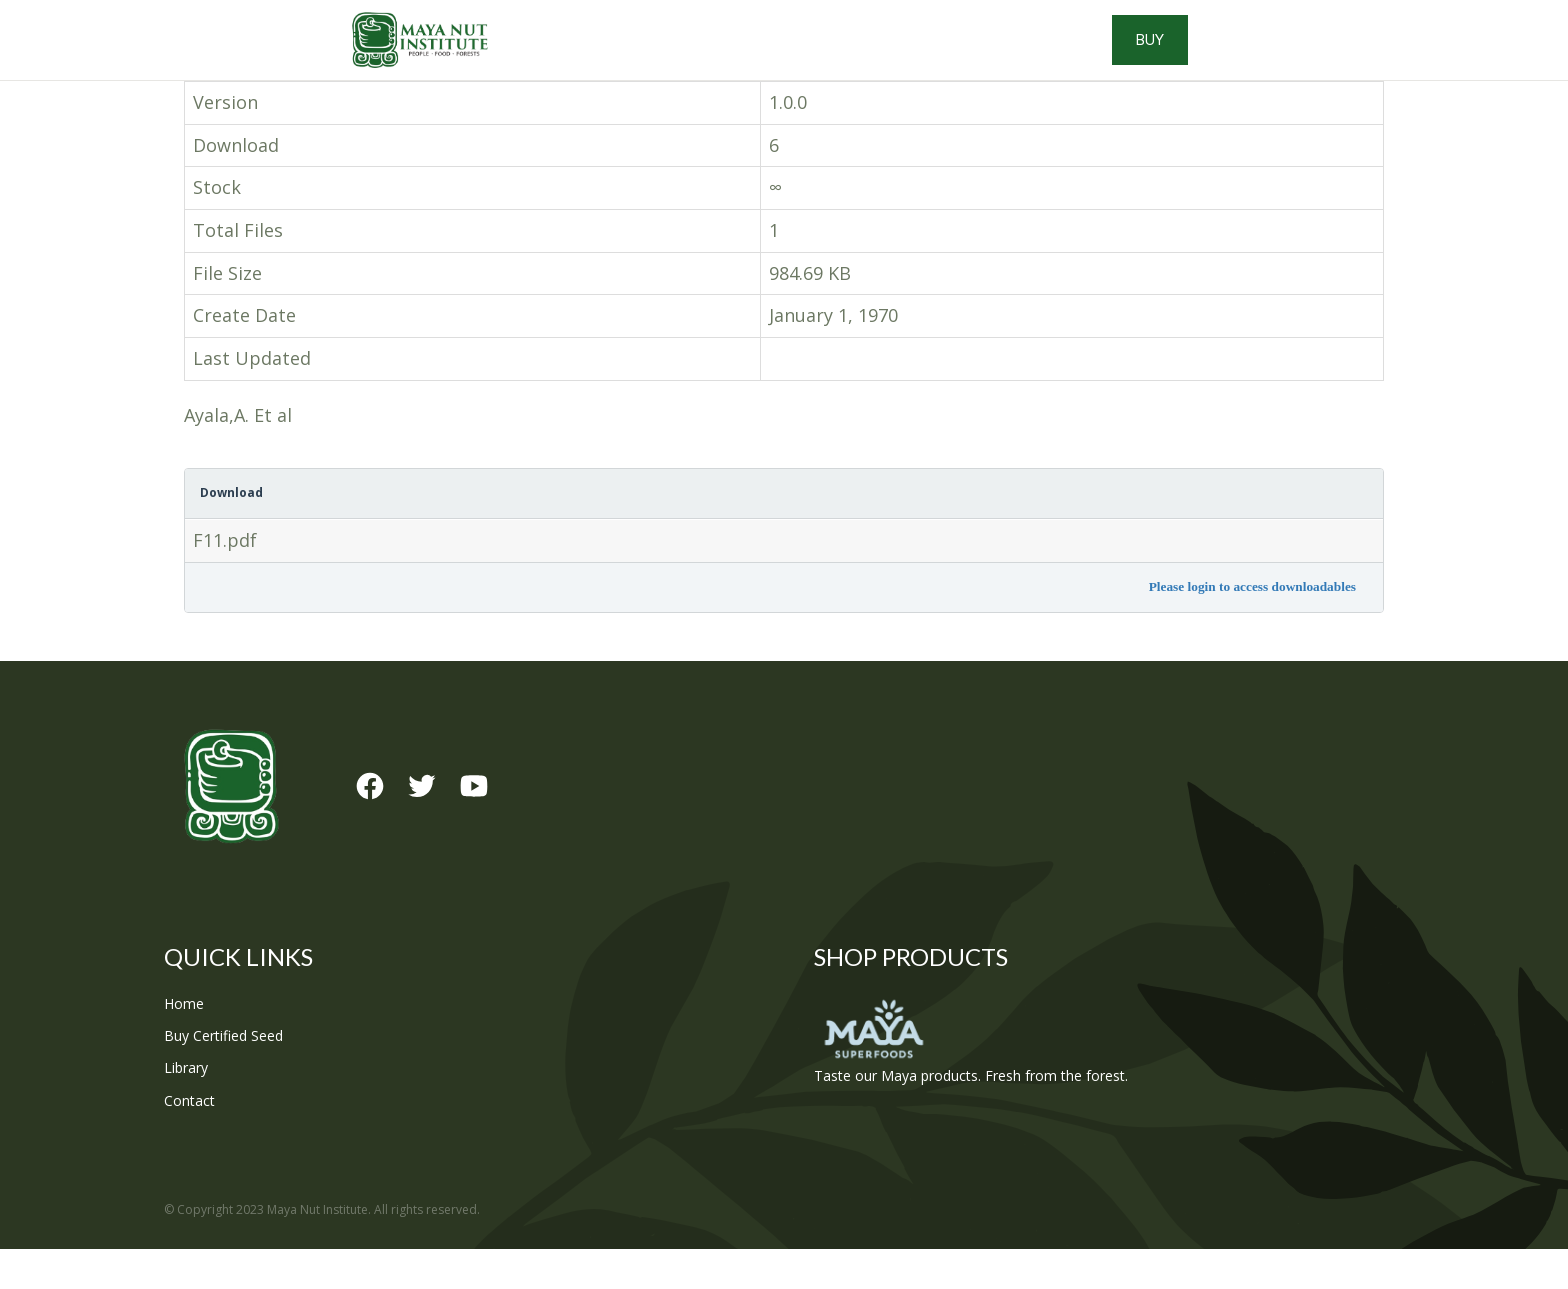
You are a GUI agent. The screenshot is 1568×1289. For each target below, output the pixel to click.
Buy (1314, 60)
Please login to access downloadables (1252, 626)
